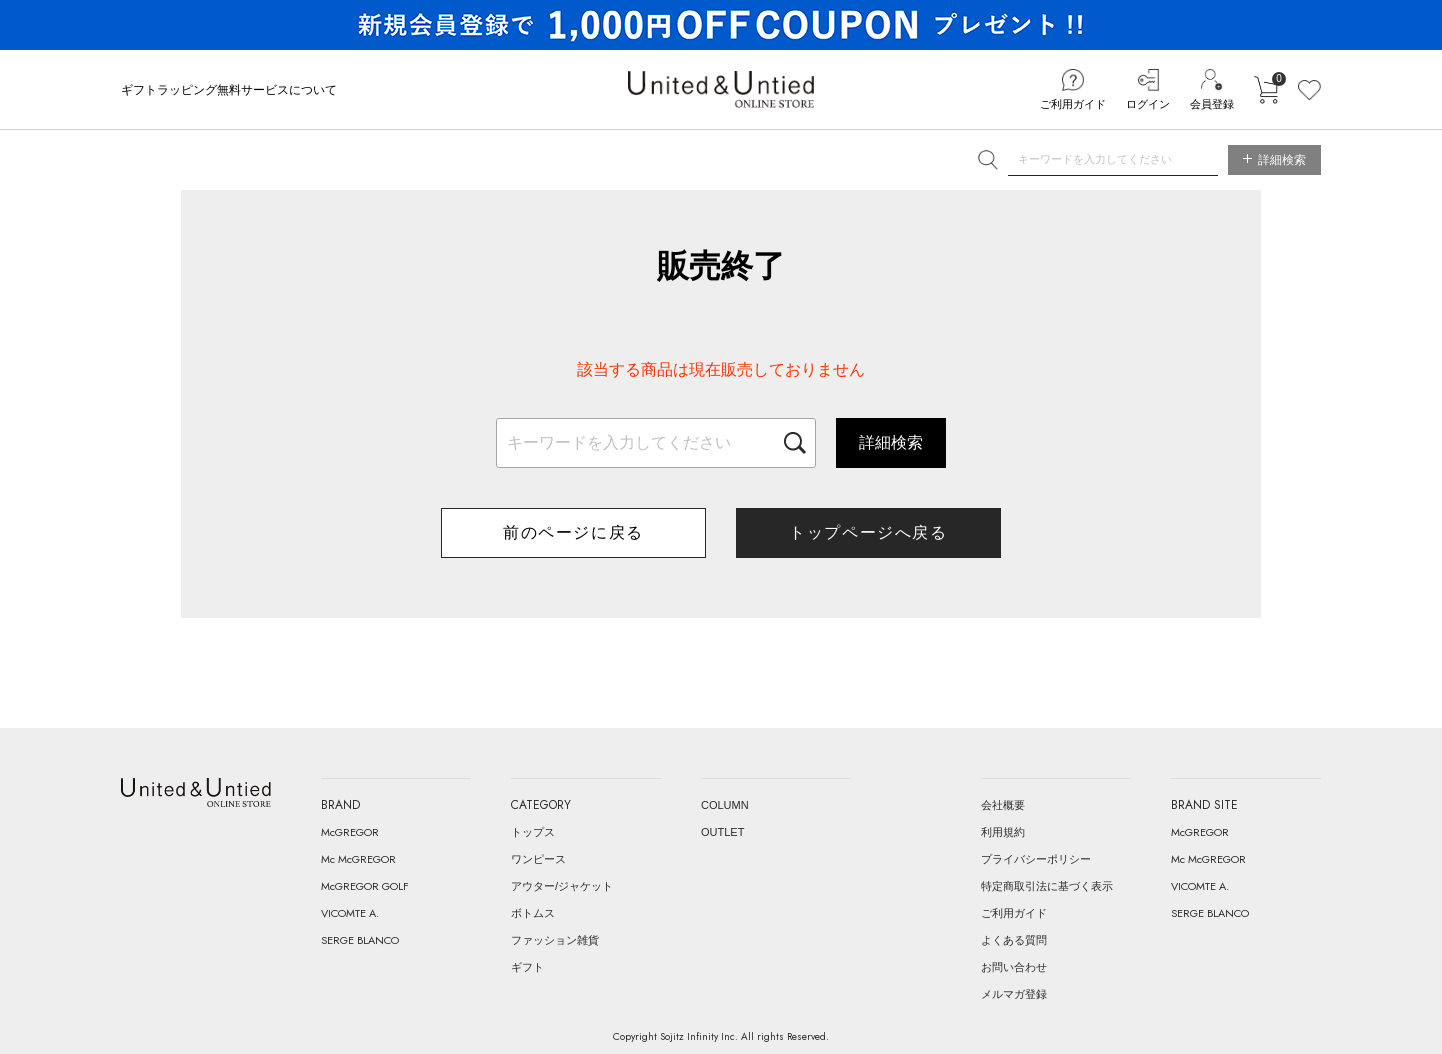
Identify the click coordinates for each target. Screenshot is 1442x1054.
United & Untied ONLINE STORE (721, 89)
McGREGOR (350, 832)
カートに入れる (1266, 90)
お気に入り (1309, 90)
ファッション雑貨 (555, 940)
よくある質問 (1014, 940)
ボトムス (533, 913)
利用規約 (1003, 832)
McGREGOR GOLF (365, 886)
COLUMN (725, 805)
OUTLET (722, 832)
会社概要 (1003, 805)
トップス (533, 832)
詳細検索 (891, 442)
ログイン (1148, 104)
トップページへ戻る (868, 532)
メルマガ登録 (1014, 994)
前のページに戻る (573, 532)
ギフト (527, 967)
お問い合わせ (1014, 967)
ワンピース (538, 859)
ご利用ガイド (1073, 104)
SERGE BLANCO (360, 940)
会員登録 (1212, 104)
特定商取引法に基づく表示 (1047, 886)
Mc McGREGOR (358, 859)
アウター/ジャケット (562, 886)
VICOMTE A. (350, 913)
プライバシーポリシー (1036, 859)
